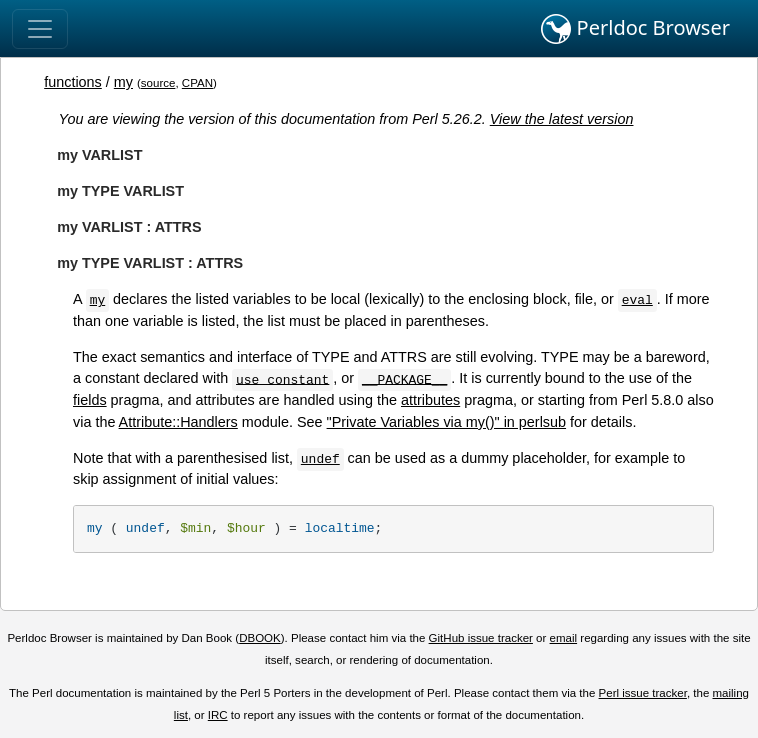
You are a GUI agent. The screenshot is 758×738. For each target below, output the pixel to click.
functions (73, 82)
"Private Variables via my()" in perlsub (446, 422)
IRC (218, 715)
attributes (430, 400)
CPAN (197, 83)
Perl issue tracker (643, 693)
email (564, 638)
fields (90, 400)
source (158, 83)
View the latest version (562, 119)
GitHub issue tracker (481, 638)
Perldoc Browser (635, 29)
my (123, 82)
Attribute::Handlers (178, 422)
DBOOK (260, 638)
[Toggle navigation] (40, 29)
